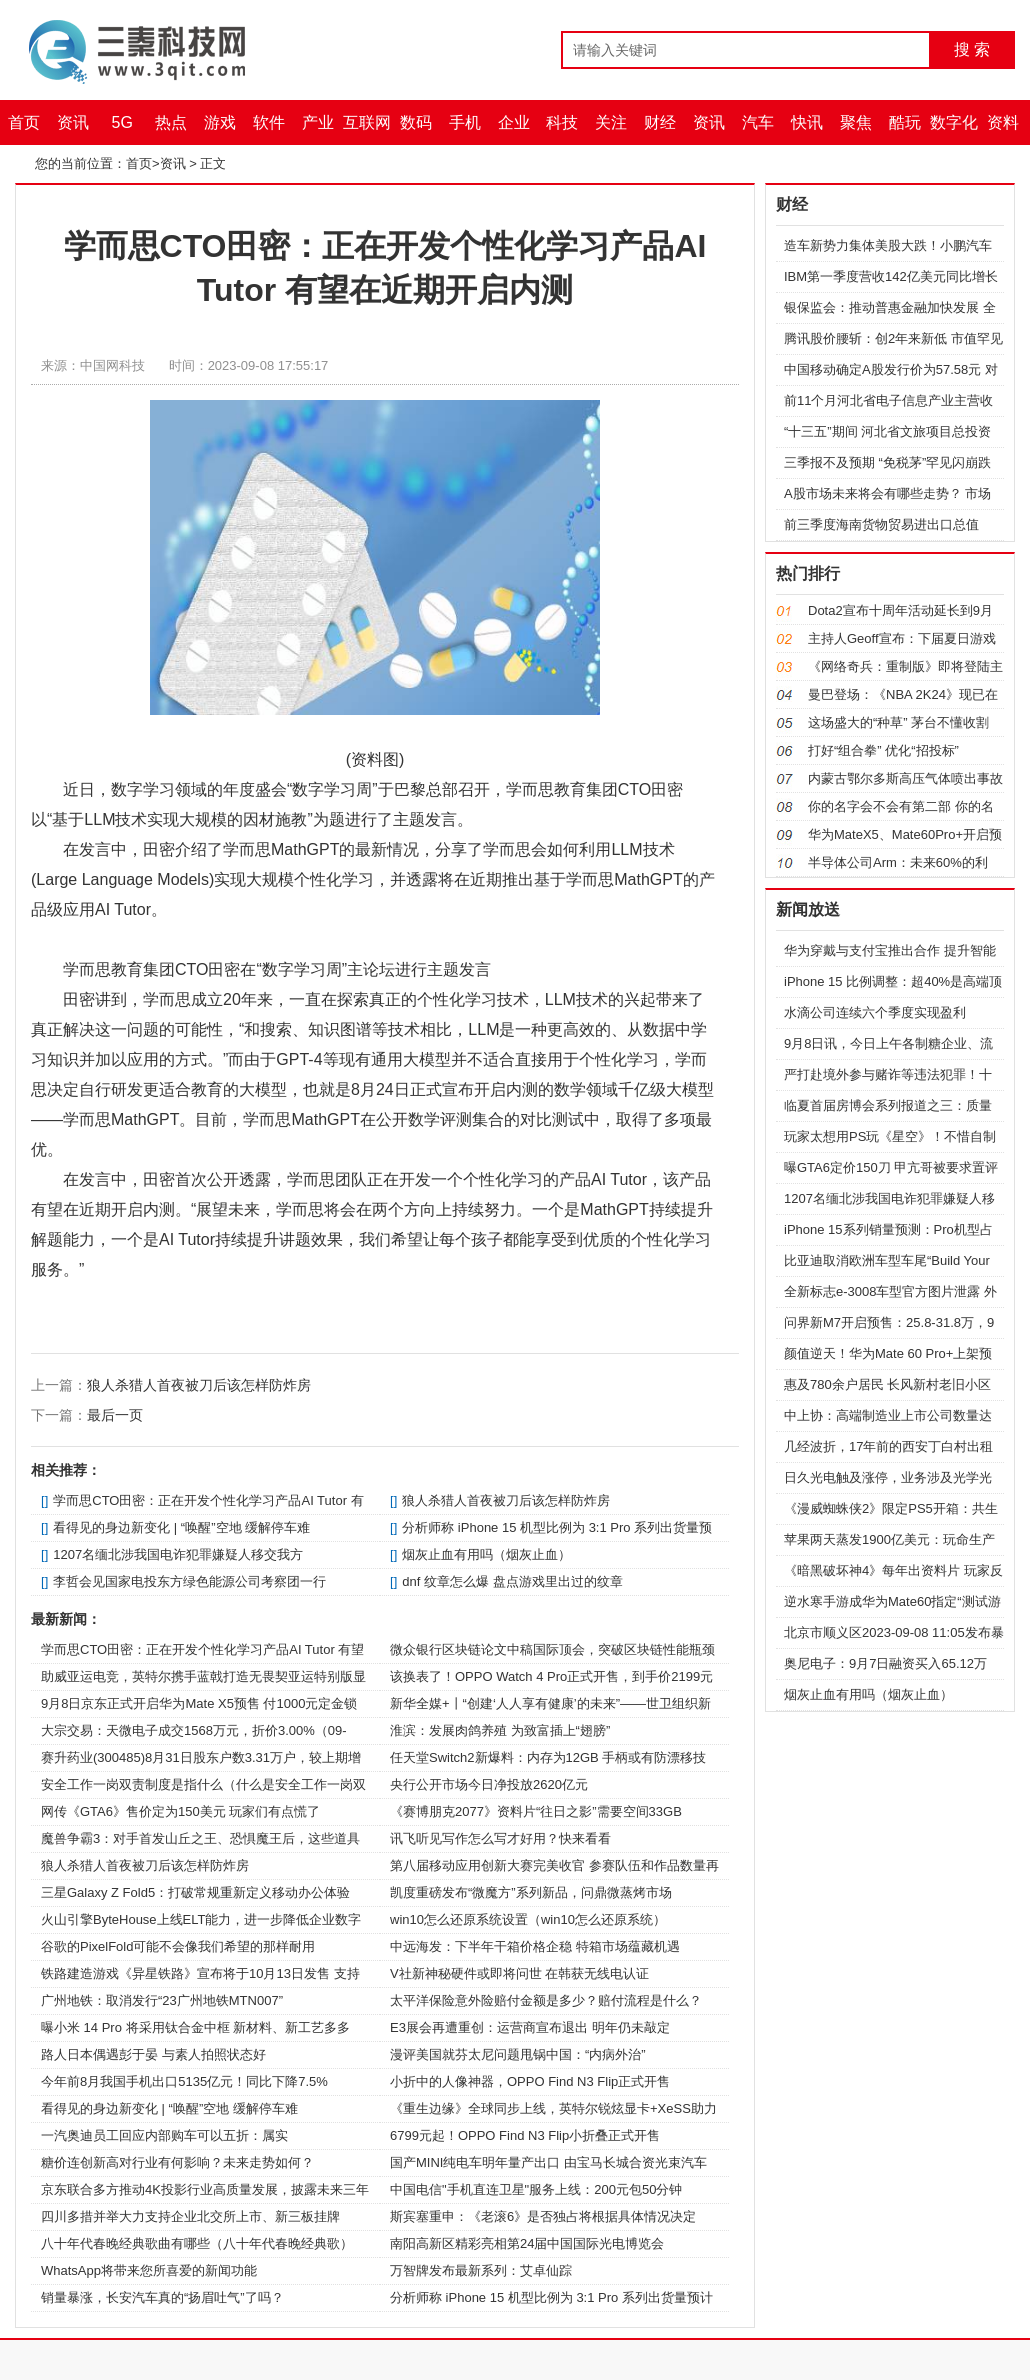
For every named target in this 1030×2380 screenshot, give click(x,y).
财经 (660, 122)
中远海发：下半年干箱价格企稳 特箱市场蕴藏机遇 (535, 1946)
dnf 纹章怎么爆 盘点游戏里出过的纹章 (512, 1581)
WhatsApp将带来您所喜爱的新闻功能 (149, 2270)
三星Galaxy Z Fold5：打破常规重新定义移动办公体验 (195, 1892)
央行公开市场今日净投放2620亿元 (489, 1784)
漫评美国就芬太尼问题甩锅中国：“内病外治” (518, 2054)
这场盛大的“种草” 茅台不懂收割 (898, 722)
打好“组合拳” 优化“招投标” (883, 750)
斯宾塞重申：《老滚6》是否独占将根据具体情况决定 (543, 2216)
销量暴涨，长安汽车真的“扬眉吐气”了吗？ (162, 2297)
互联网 (367, 122)
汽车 (758, 122)
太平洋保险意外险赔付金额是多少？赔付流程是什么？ (546, 2000)
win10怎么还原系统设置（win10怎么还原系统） (528, 1919)
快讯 (807, 122)
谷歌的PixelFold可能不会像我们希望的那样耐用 (178, 1946)
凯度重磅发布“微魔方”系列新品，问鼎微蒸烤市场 (531, 1892)
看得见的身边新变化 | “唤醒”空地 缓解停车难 (181, 1527)
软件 (269, 122)
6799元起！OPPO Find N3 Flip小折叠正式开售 (525, 2135)
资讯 (73, 122)
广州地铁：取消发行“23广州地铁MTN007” (162, 2000)
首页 (24, 122)
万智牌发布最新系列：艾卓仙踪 (481, 2270)
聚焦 (856, 122)
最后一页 (115, 1415)
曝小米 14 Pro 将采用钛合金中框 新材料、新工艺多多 (195, 2027)
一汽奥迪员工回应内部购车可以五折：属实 (164, 2135)
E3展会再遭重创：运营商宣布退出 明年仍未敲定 (530, 2027)
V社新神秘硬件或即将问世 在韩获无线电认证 (519, 1973)
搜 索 (972, 49)
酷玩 (905, 122)
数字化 (954, 122)
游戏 (220, 122)
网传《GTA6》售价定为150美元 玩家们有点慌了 (180, 1811)
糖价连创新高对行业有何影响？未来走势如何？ (177, 2162)
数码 (416, 122)
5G (122, 122)
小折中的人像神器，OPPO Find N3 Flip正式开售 (530, 2081)
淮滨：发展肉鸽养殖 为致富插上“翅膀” (500, 1730)
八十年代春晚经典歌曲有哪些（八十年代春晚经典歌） (197, 2243)
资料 (1003, 122)
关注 (611, 122)
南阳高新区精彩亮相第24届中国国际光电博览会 (527, 2243)
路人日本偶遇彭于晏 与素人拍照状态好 (153, 2054)
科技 (562, 122)
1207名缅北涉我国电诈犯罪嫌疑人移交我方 (178, 1554)
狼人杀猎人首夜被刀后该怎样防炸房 (199, 1385)
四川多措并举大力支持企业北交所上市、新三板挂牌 (190, 2216)
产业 (318, 122)
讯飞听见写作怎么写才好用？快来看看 (500, 1838)
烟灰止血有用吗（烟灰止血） (486, 1554)
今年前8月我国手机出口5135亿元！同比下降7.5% (184, 2081)
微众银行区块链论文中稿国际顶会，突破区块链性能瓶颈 (552, 1649)
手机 (465, 122)
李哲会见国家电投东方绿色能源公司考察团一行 (189, 1581)
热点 (171, 122)
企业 (514, 122)
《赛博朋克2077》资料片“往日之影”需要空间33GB (536, 1811)
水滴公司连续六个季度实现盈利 (875, 1012)
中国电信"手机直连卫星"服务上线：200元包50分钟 (536, 2189)
